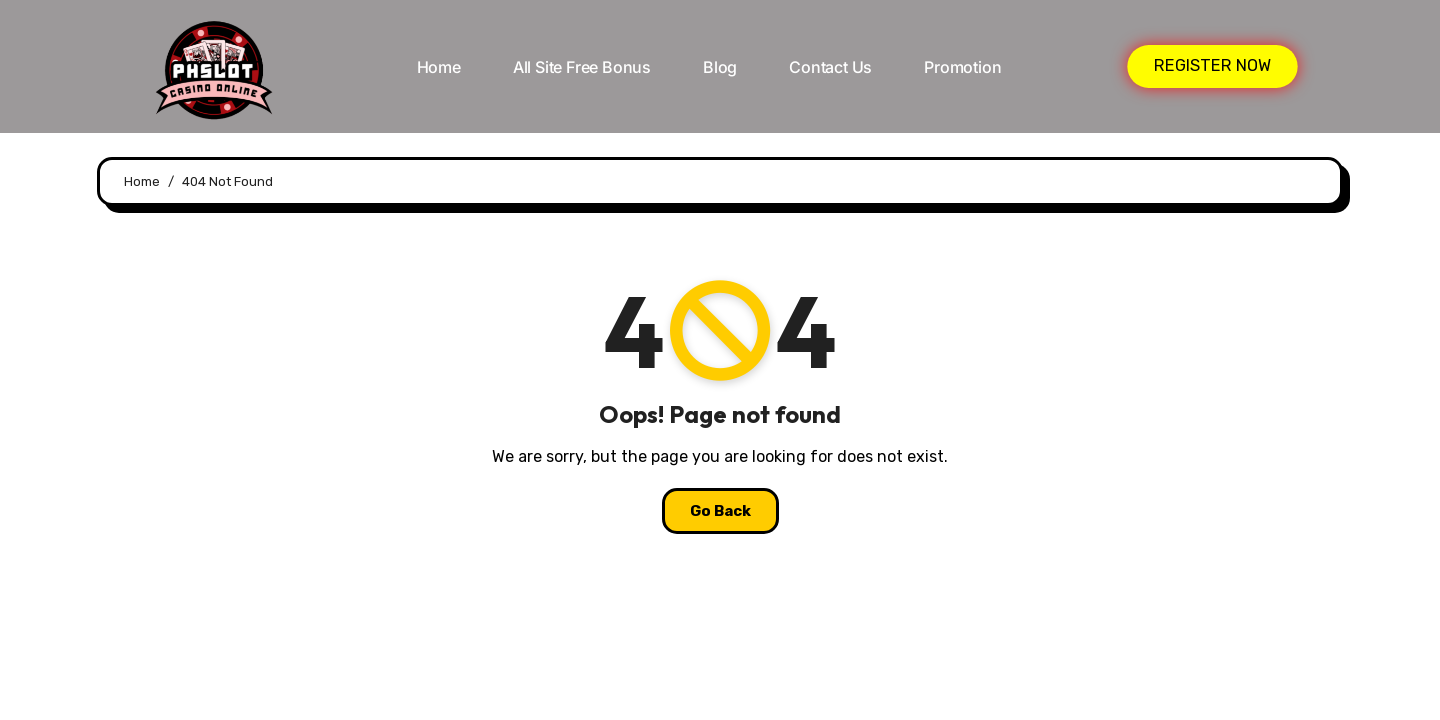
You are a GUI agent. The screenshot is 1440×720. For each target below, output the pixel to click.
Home (439, 67)
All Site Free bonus (582, 67)
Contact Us (830, 67)
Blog (720, 67)
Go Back (720, 511)
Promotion (962, 67)
